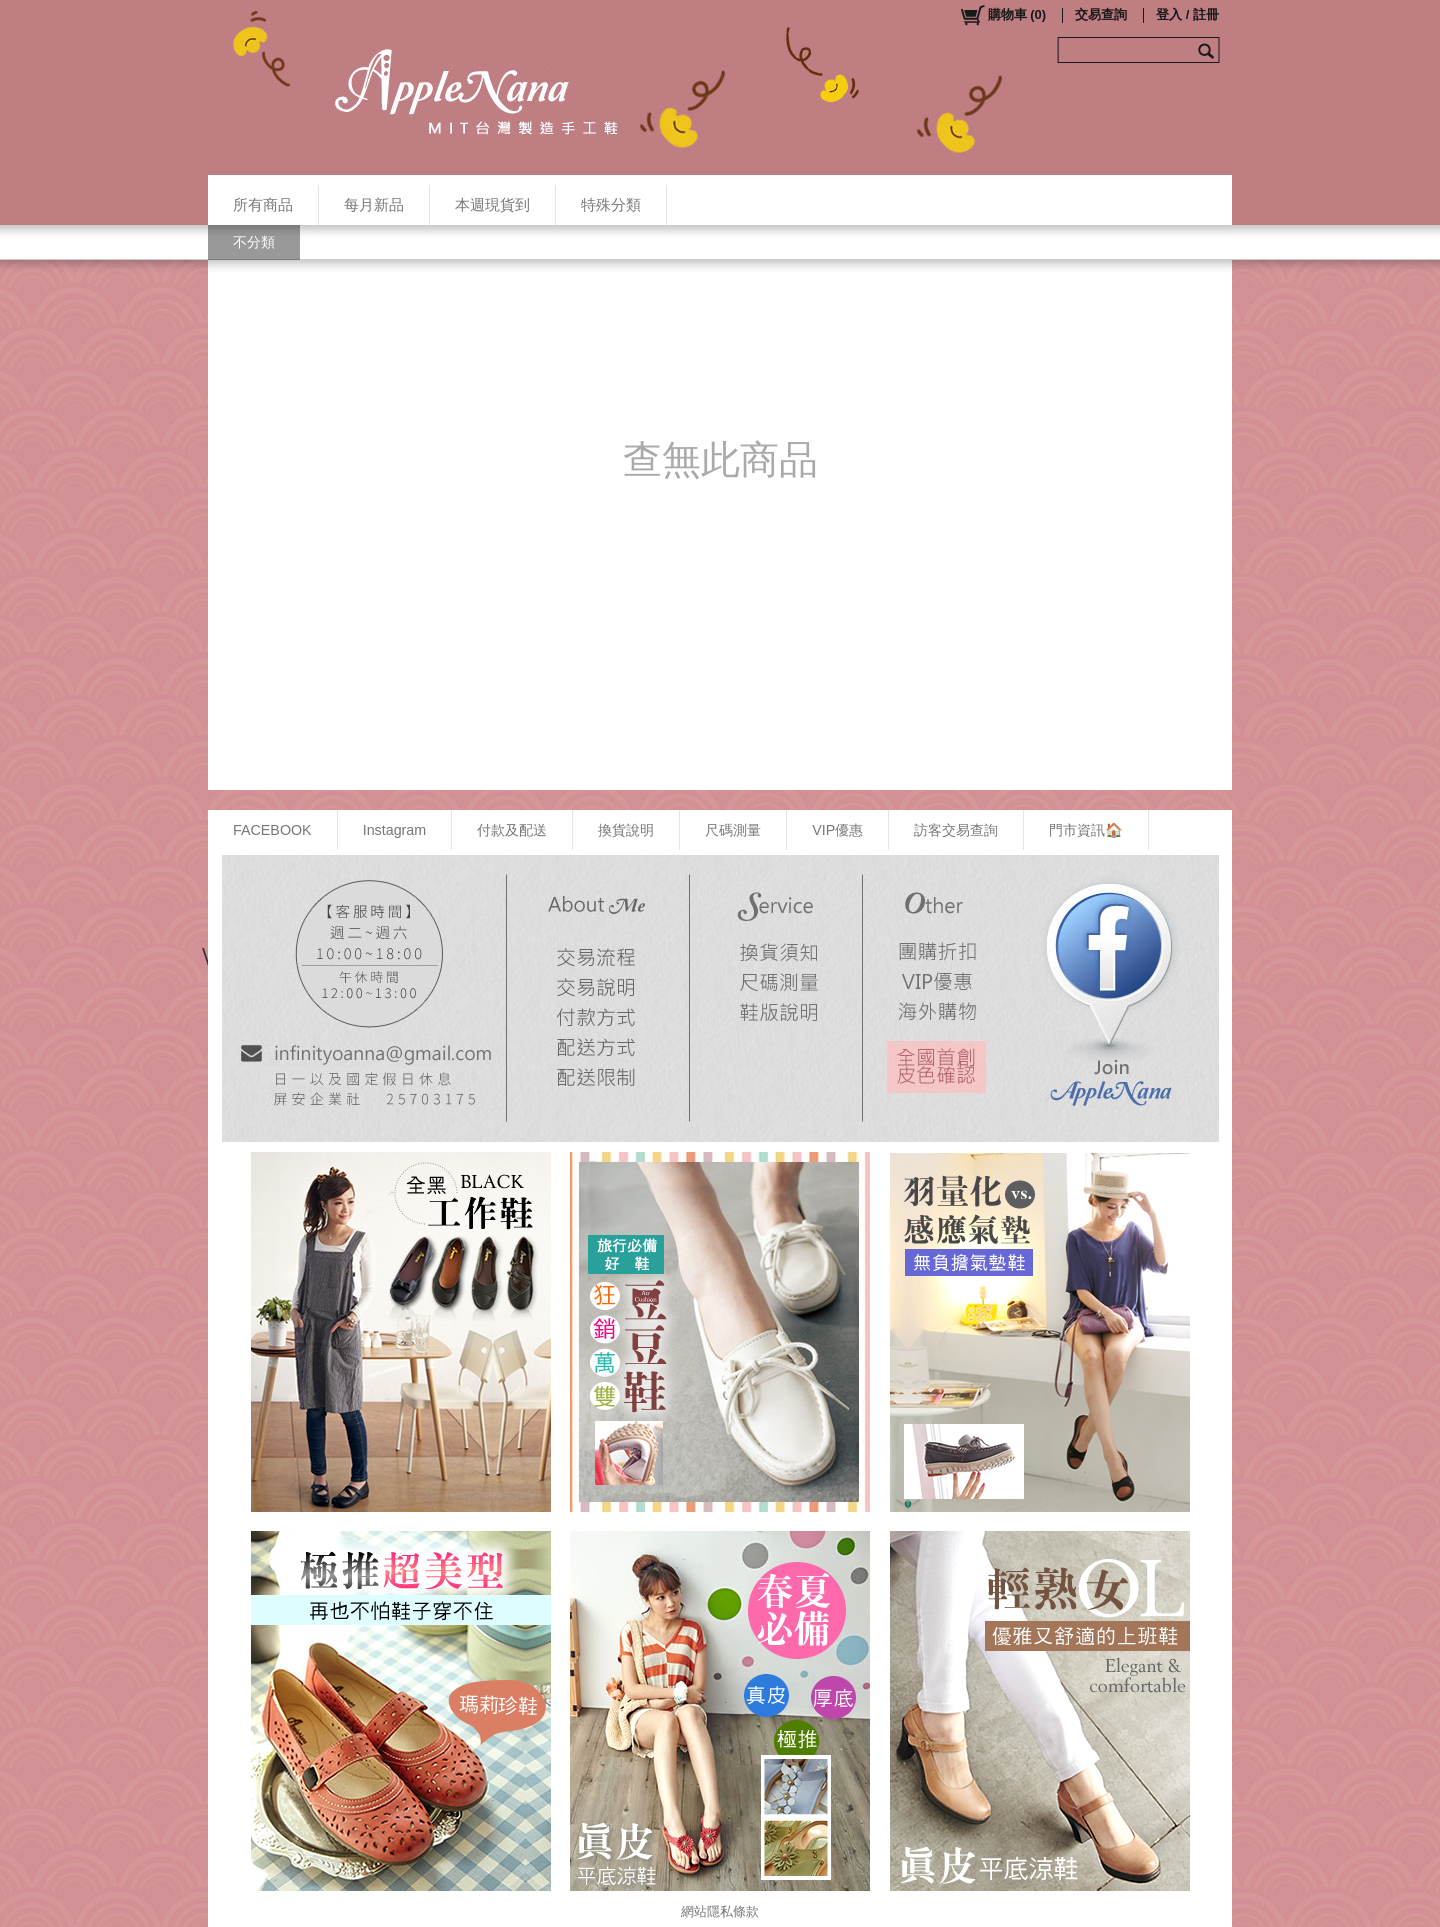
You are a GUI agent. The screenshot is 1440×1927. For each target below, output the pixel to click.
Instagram (395, 830)
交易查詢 (1101, 14)
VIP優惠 (837, 830)
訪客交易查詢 (956, 830)
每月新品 (374, 204)
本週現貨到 (492, 204)
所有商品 (263, 204)
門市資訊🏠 (1086, 830)
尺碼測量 (733, 830)
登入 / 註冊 (1187, 14)
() (1002, 15)
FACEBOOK (272, 830)
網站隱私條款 (720, 1911)
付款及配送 (512, 830)
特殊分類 (611, 204)
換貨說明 (626, 830)
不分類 (254, 242)
